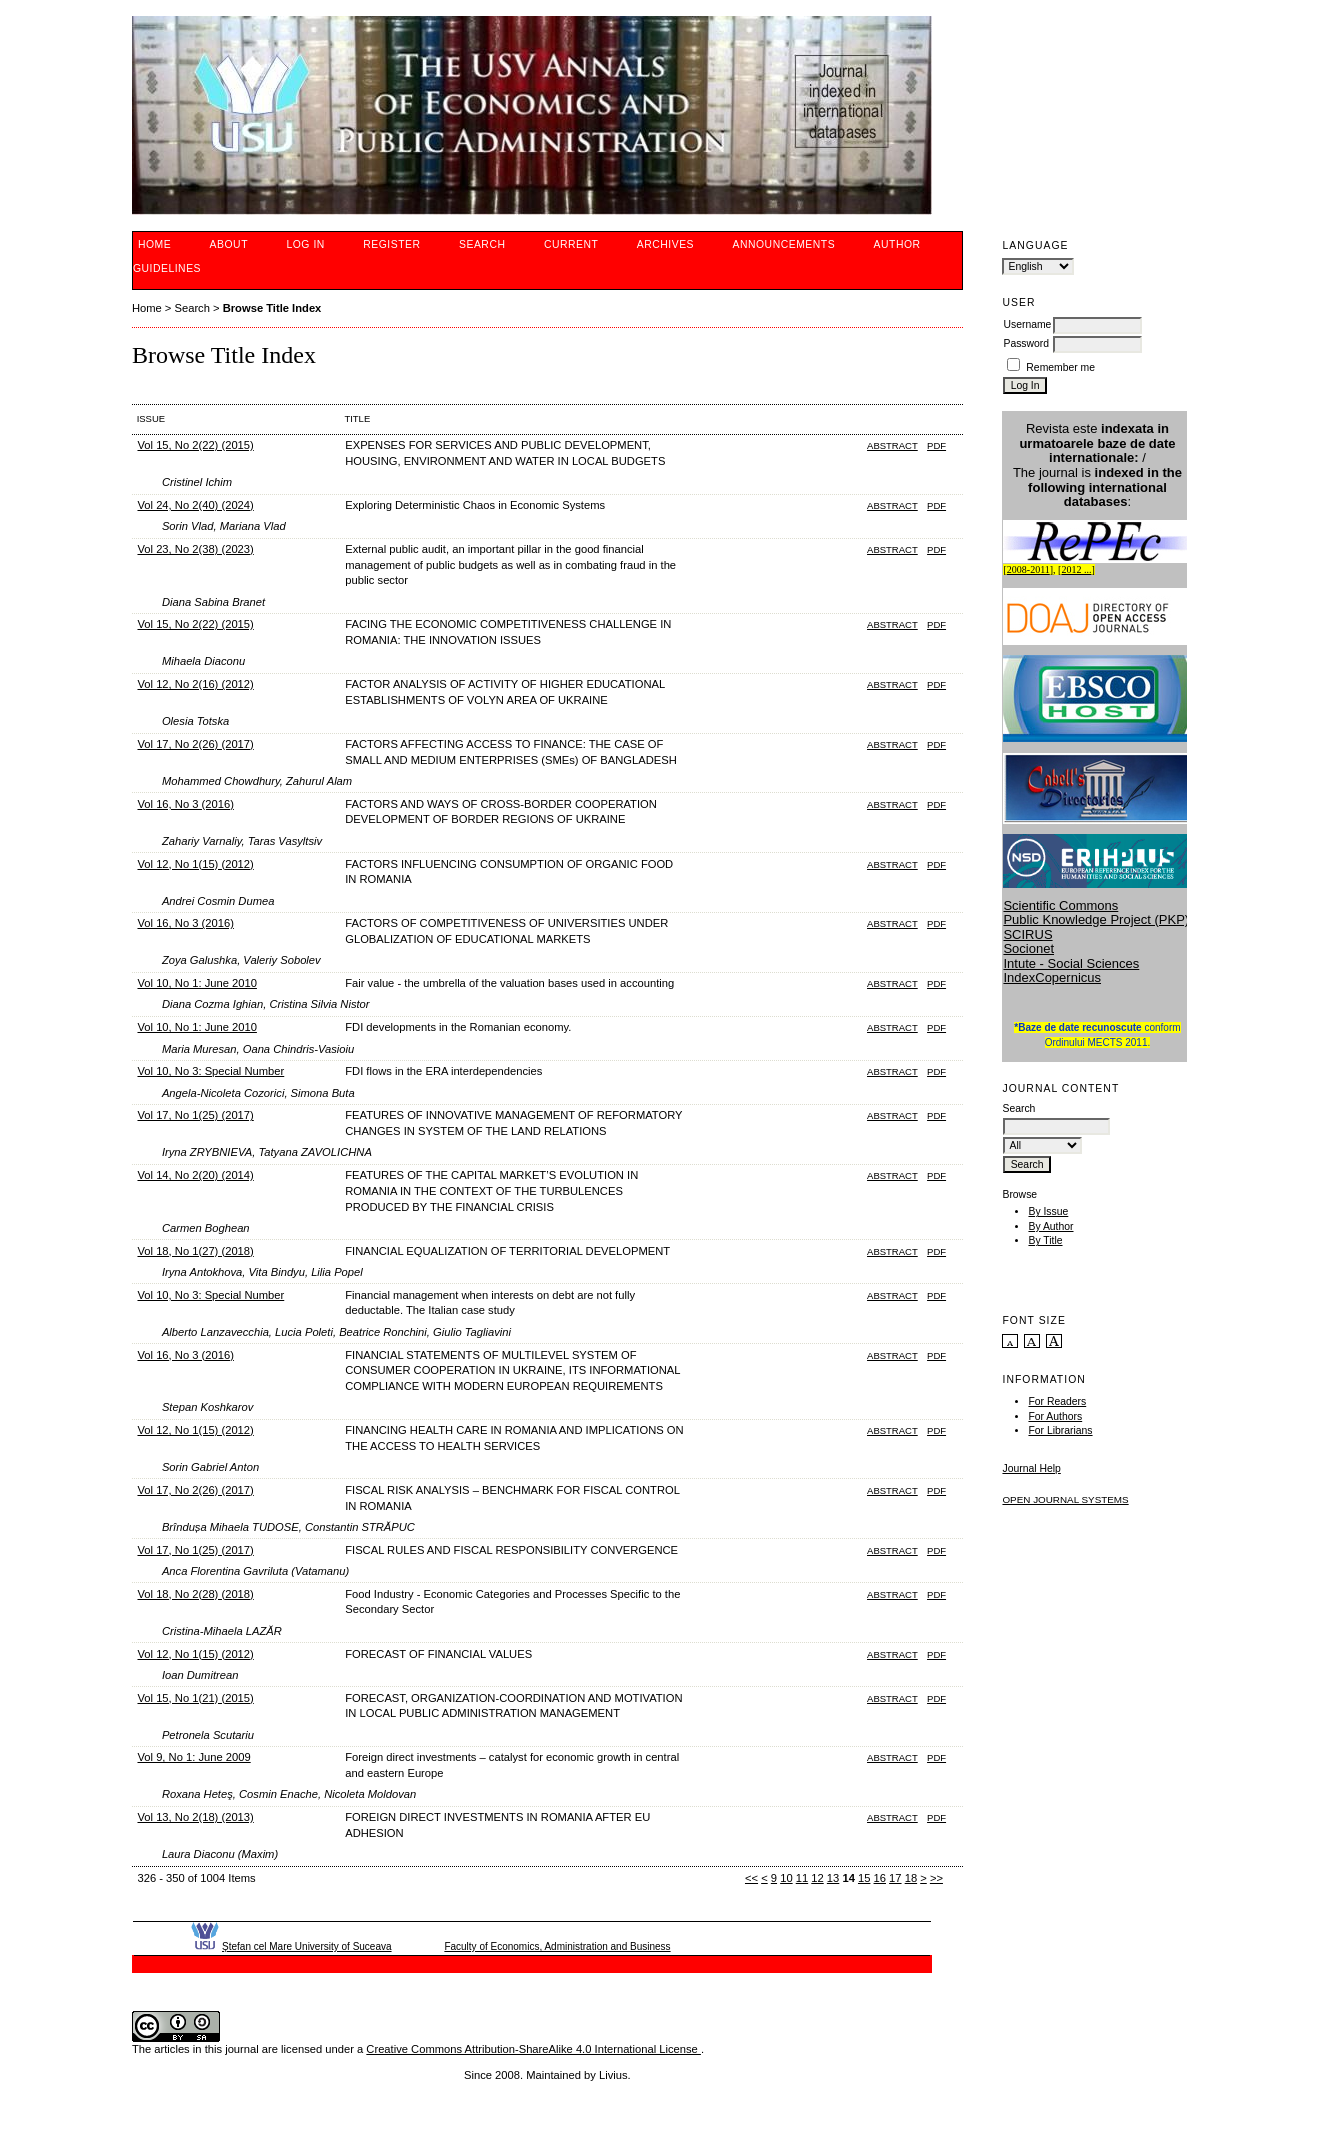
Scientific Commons (1060, 905)
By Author (1050, 1226)
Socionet (1028, 948)
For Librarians (1060, 1430)
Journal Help (1031, 1468)
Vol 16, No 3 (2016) (185, 804)
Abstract (892, 445)
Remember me (1060, 367)
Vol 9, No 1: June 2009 (193, 1757)
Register (391, 244)
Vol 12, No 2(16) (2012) (195, 684)
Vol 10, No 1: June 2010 (196, 983)
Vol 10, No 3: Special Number (210, 1071)
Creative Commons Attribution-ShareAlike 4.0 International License (533, 2049)
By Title (1045, 1240)
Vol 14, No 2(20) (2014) (195, 1175)
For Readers (1057, 1401)
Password (1026, 343)
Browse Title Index (272, 308)
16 (880, 1878)
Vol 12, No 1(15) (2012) (195, 864)
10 (786, 1878)
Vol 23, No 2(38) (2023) (195, 549)
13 (833, 1878)
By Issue (1048, 1211)
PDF (936, 445)
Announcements (784, 244)
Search (482, 244)
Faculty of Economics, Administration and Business (557, 1946)
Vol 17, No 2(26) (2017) (195, 744)
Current (571, 244)
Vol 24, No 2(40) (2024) (195, 505)
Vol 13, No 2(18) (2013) (195, 1817)
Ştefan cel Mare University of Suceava (307, 1946)
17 (895, 1878)
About (229, 244)
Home (154, 244)
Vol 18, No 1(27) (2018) (195, 1251)
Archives (665, 244)
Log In (305, 244)
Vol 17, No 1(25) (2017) (195, 1115)
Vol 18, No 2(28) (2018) (195, 1594)
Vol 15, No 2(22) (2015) (195, 445)
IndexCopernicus (1052, 977)
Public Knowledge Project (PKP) (1096, 919)
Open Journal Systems (1065, 1499)
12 (817, 1878)
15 (864, 1878)
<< (751, 1878)
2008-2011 (1028, 569)
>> (936, 1878)
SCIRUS (1027, 934)
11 (802, 1878)
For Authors (1055, 1416)
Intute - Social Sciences (1071, 963)
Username (1027, 324)
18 (911, 1878)
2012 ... (1076, 569)
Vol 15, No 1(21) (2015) (195, 1698)
